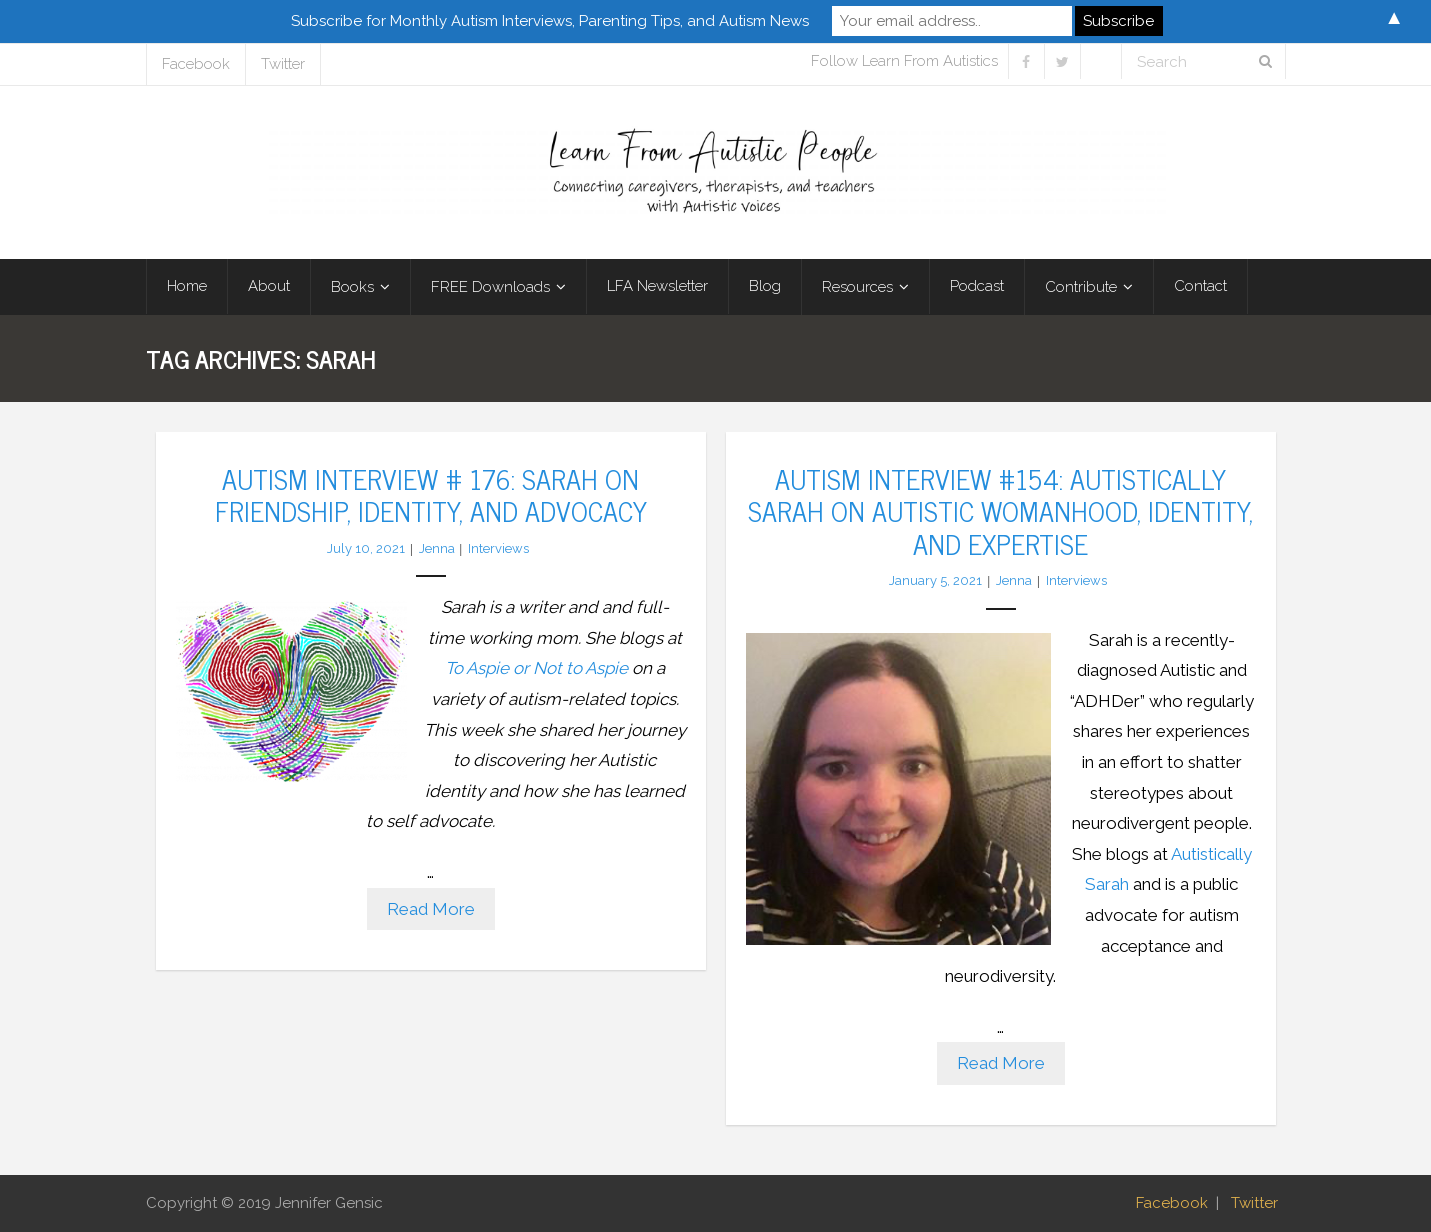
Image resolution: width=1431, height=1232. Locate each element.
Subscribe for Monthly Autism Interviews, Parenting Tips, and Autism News (550, 21)
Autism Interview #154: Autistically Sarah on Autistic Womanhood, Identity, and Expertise (1000, 510)
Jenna (437, 548)
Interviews (498, 548)
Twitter (283, 64)
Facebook (196, 64)
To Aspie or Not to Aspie (536, 668)
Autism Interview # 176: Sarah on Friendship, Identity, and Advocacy (431, 494)
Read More (431, 909)
